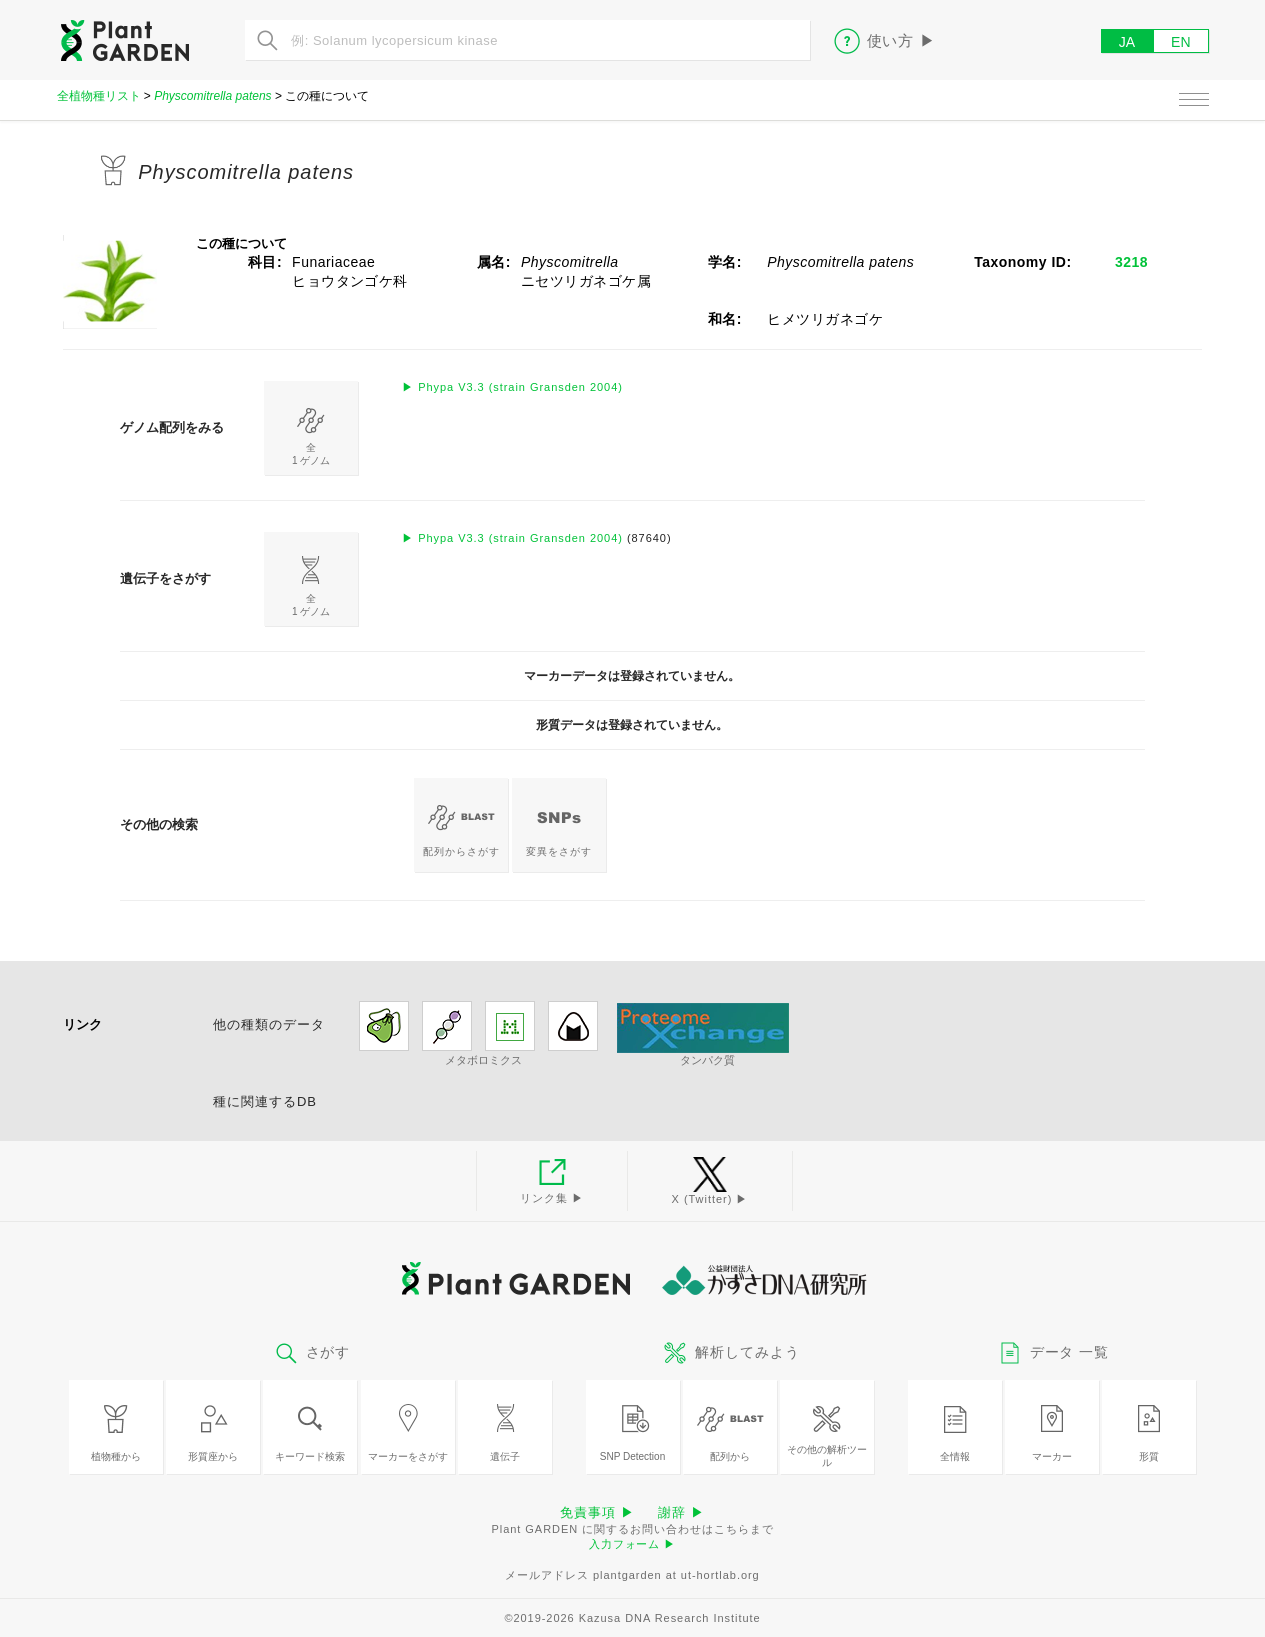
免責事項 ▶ (597, 1512)
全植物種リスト (99, 96)
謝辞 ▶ (681, 1512)
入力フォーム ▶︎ (633, 1544)
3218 (1131, 262)
